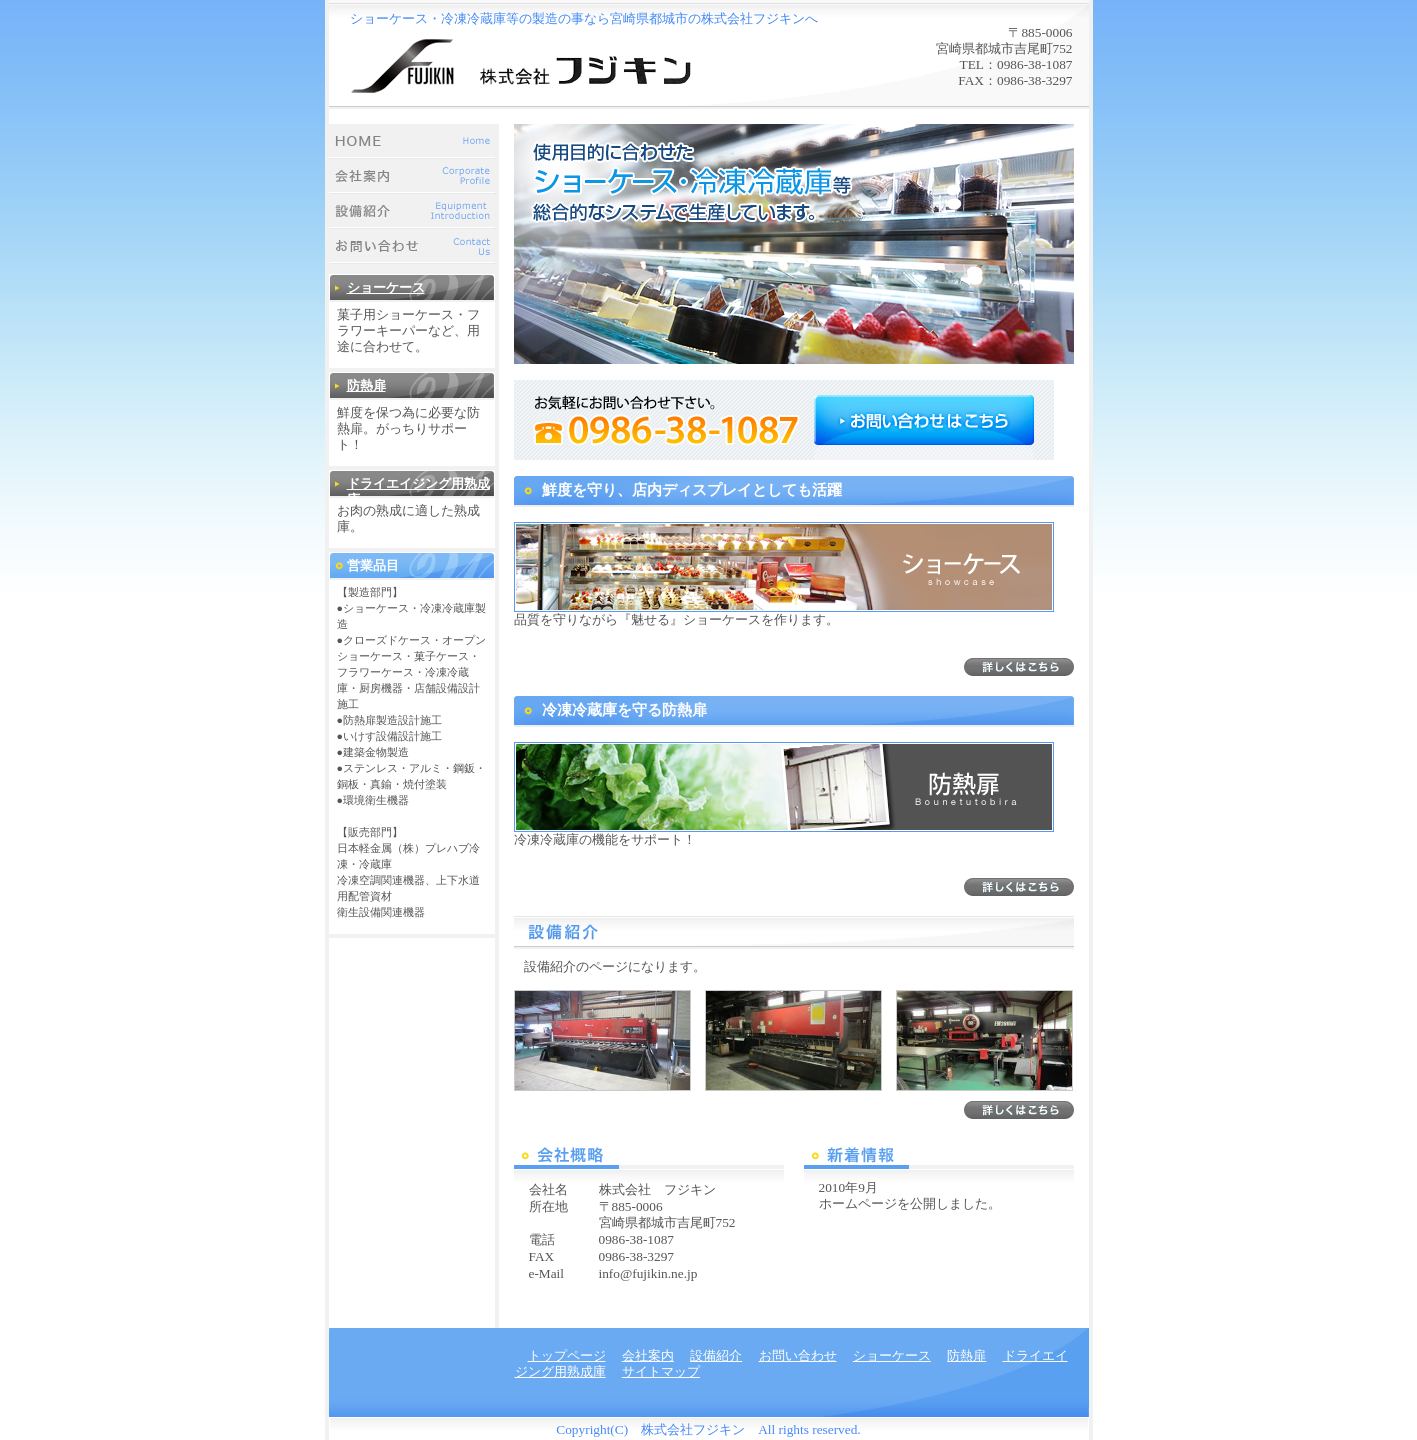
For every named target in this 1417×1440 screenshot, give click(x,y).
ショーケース (386, 287)
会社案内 (414, 176)
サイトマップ (661, 1371)
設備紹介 (414, 211)
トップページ (414, 141)
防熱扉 (366, 385)
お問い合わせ (414, 246)
